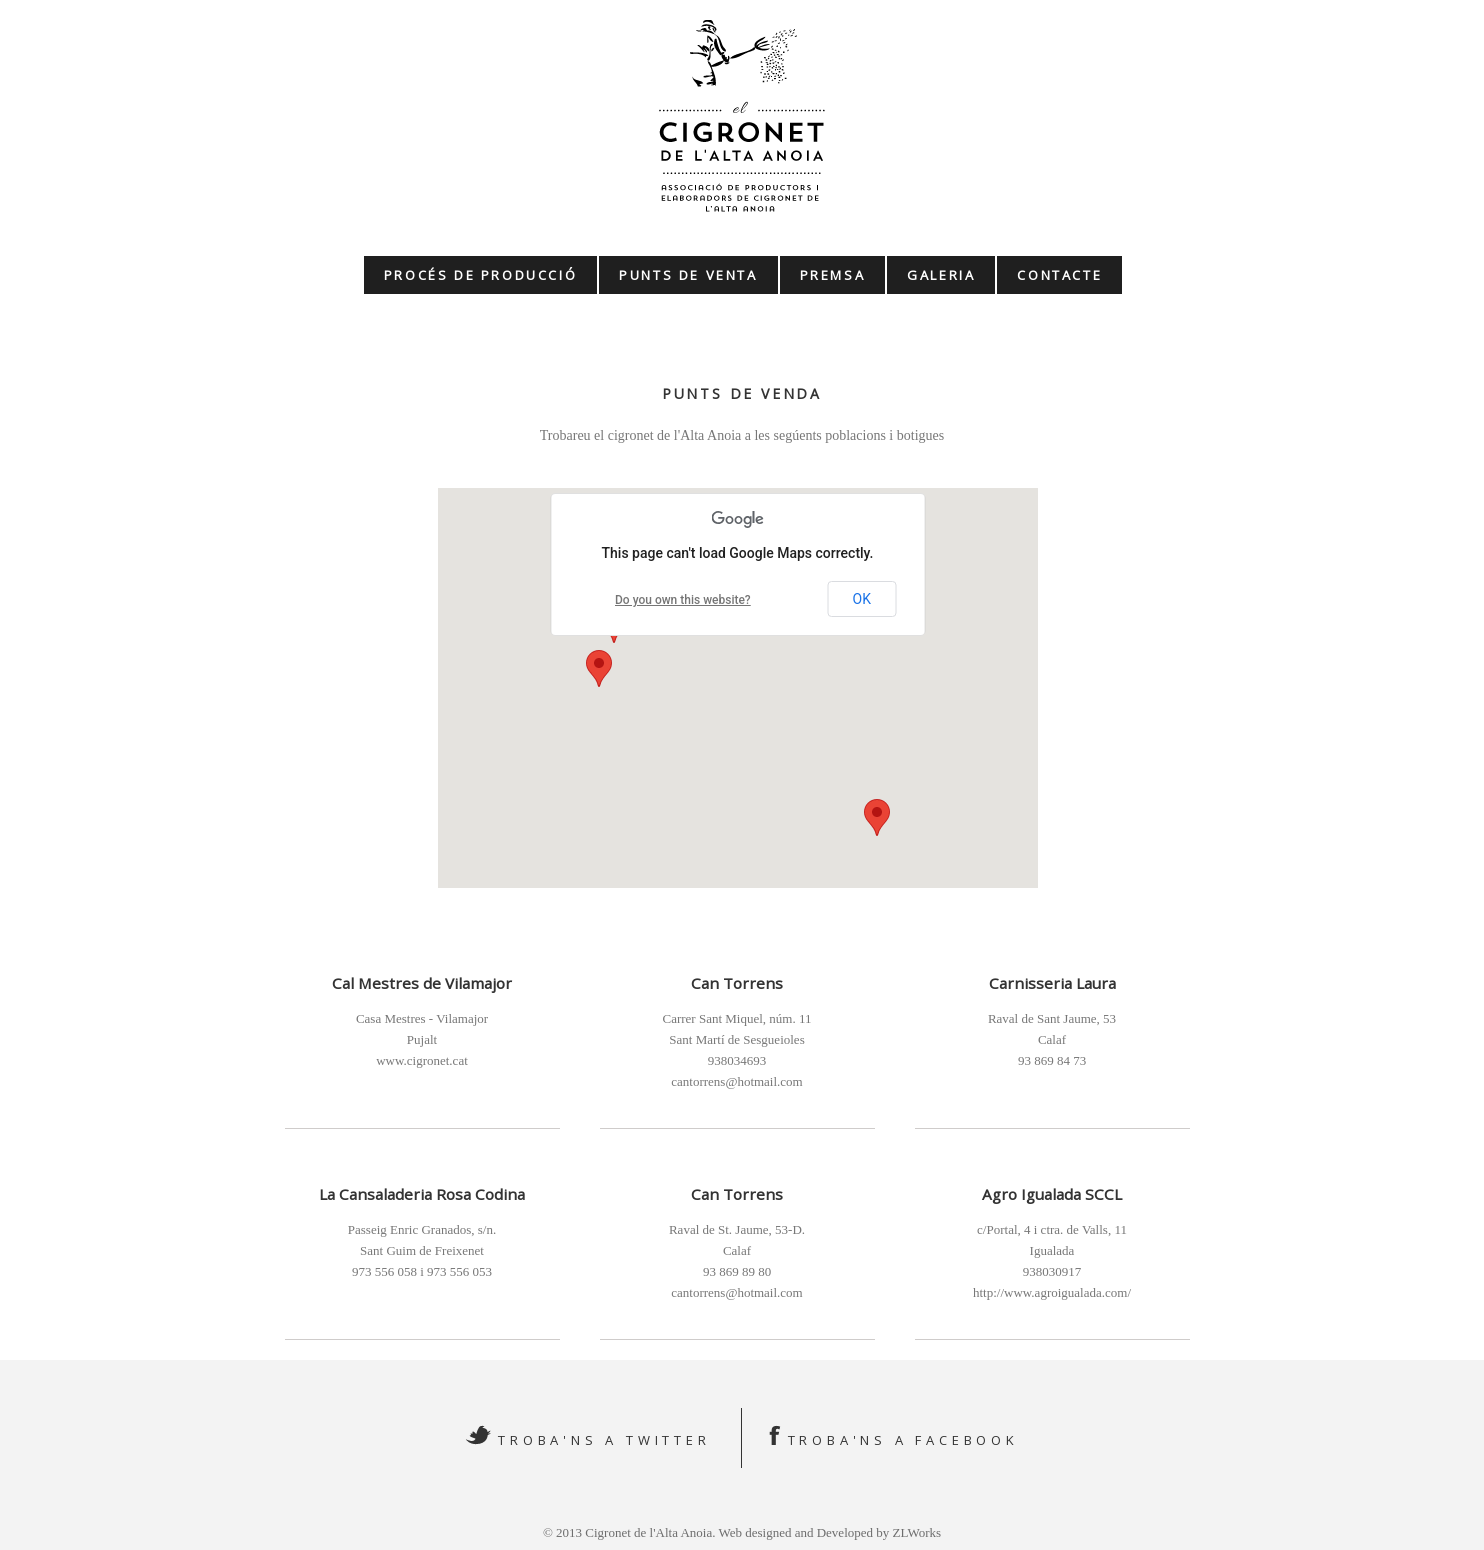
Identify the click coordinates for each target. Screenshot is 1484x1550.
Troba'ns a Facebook (903, 1440)
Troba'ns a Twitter (604, 1440)
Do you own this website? (683, 600)
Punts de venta (688, 275)
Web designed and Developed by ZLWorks (829, 1532)
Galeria (941, 275)
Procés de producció (480, 275)
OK (862, 599)
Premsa (833, 275)
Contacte (1059, 275)
